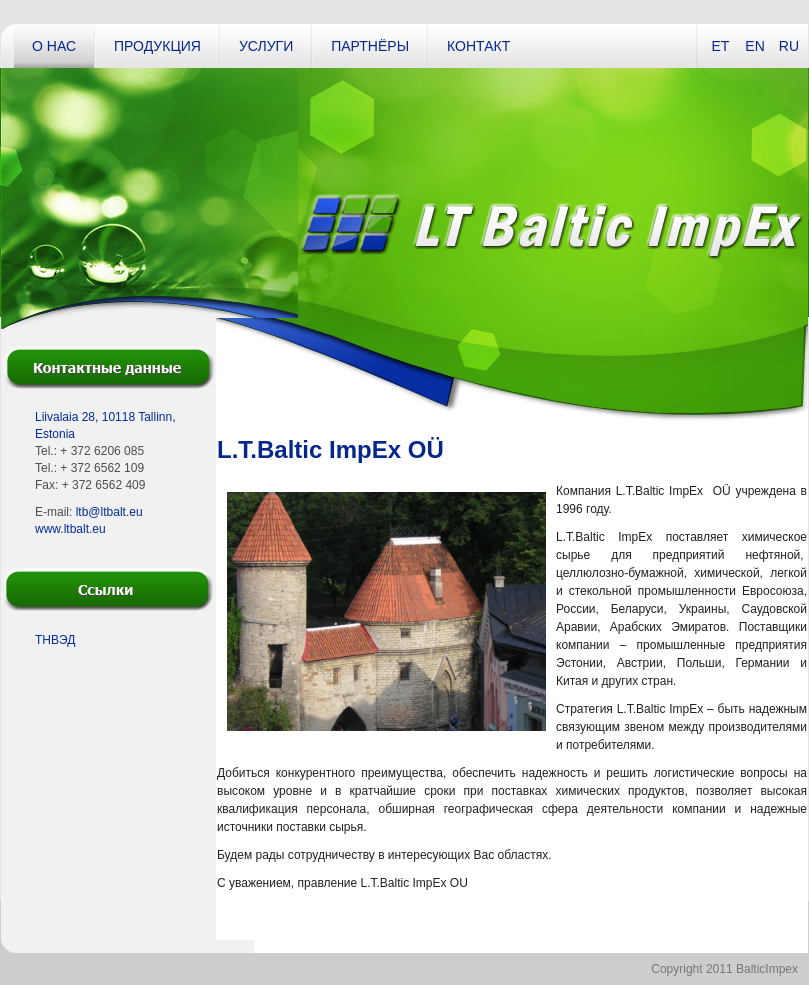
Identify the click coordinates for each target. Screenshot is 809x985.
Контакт (478, 46)
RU (789, 46)
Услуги (266, 46)
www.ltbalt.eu (70, 529)
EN (754, 46)
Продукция (157, 46)
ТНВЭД (55, 640)
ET (720, 46)
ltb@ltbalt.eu (109, 512)
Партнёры (370, 46)
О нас (54, 46)
